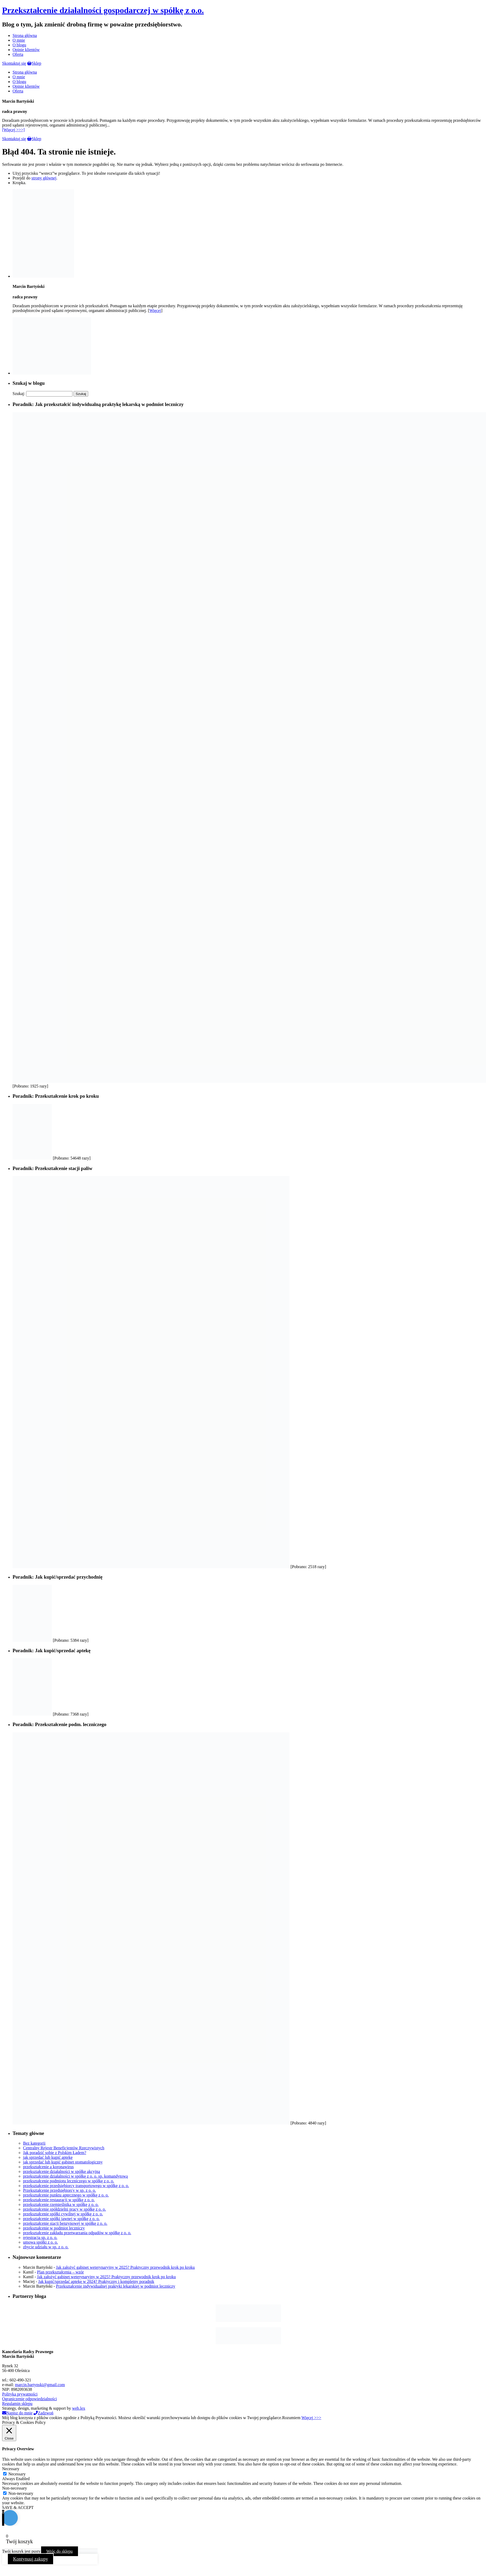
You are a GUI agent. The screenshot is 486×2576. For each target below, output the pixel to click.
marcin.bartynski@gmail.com (40, 2384)
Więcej (155, 310)
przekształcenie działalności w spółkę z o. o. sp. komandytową (75, 2176)
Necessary (17, 2474)
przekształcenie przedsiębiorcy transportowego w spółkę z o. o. (76, 2185)
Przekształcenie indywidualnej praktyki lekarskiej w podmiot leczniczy (115, 2286)
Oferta (18, 54)
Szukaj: (19, 393)
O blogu (19, 45)
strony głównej (44, 178)
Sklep (34, 63)
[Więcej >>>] (13, 130)
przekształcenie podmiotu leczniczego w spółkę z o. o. (68, 2181)
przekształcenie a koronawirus (48, 2167)
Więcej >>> (311, 2417)
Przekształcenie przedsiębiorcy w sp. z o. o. (59, 2190)
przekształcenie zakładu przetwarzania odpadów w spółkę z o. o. (77, 2233)
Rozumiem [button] (291, 2417)
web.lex (78, 2408)
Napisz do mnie (17, 2413)
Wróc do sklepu (59, 2551)
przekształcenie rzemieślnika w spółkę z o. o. (61, 2204)
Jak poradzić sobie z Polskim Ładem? (54, 2152)
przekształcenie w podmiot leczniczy (54, 2228)
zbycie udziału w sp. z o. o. (46, 2247)
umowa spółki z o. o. (40, 2242)
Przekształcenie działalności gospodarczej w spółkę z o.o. (103, 10)
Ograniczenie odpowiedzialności (29, 2399)
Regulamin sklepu (17, 2403)
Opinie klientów (26, 49)
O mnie (19, 40)
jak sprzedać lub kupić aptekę (47, 2157)
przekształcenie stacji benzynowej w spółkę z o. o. (65, 2223)
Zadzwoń (43, 2413)
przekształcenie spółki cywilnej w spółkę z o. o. (63, 2214)
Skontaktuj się (14, 63)
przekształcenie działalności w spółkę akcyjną (61, 2171)
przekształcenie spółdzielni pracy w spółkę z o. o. (64, 2209)
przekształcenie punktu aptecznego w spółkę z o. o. (66, 2195)
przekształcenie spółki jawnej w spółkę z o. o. (61, 2218)
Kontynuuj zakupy (30, 2559)
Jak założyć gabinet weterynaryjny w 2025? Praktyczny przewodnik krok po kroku (125, 2267)
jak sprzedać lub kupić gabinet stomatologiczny (63, 2162)
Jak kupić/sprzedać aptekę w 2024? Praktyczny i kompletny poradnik (96, 2281)
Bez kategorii (34, 2143)
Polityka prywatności (20, 2394)
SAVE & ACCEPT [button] (18, 2507)
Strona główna (25, 35)
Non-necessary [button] (14, 2488)
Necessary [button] (10, 2469)
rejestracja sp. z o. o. (40, 2237)
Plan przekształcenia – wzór (60, 2272)
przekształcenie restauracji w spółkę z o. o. (59, 2200)
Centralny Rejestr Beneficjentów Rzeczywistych (63, 2148)
